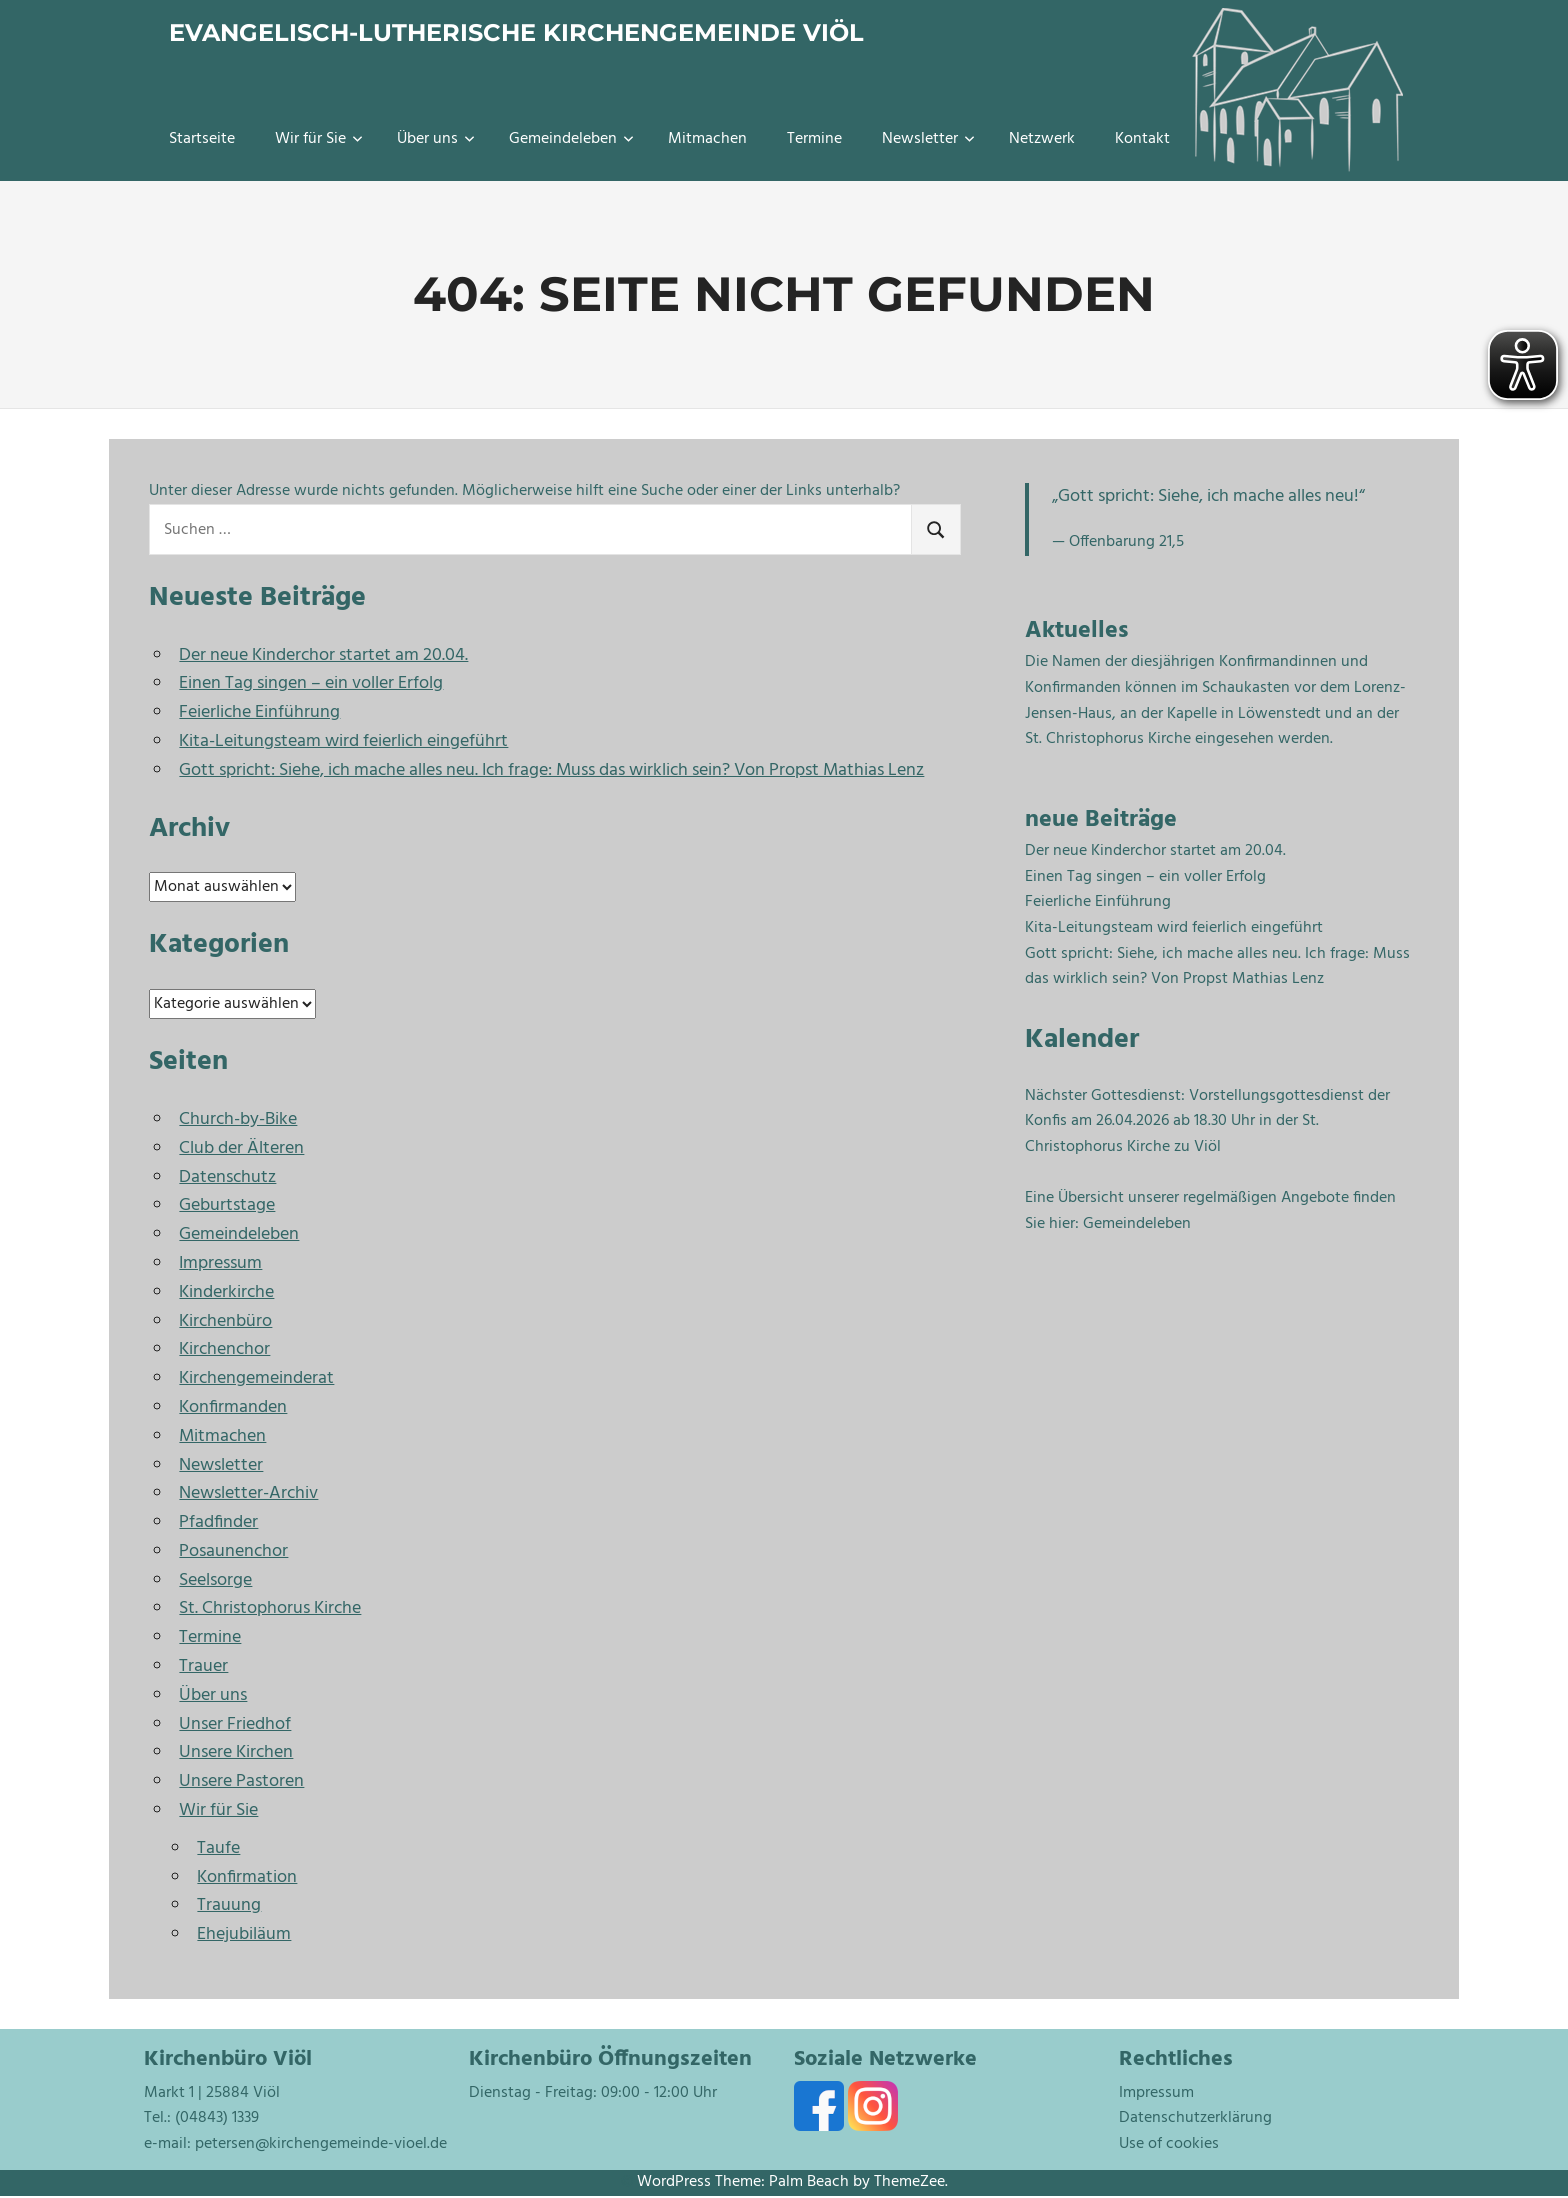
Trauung (229, 1905)
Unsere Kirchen (236, 1752)
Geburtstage (227, 1205)
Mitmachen (707, 139)
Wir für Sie (319, 139)
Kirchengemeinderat (256, 1378)
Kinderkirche (226, 1292)
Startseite (202, 139)
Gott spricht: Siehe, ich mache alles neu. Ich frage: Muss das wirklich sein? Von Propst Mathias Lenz (551, 770)
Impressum (220, 1263)
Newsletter (928, 139)
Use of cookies (1169, 2144)
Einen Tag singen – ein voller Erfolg (311, 683)
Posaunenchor (233, 1551)
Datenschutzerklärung (1195, 2118)
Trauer (203, 1666)
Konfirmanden (233, 1407)
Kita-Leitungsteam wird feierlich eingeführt (343, 741)
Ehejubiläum (244, 1934)
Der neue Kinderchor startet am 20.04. (323, 655)
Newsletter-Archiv (248, 1493)
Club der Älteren (241, 1148)
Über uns (436, 139)
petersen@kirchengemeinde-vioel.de (321, 2144)
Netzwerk (1042, 139)
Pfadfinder (218, 1522)
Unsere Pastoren (241, 1781)
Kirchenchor (224, 1349)
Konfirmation (247, 1877)
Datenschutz (227, 1177)
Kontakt (1142, 139)
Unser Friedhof (235, 1724)
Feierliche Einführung (259, 712)
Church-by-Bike (238, 1119)
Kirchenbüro (225, 1321)
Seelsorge (215, 1580)
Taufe (218, 1848)
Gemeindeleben (571, 139)
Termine (814, 139)
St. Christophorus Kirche (270, 1608)
